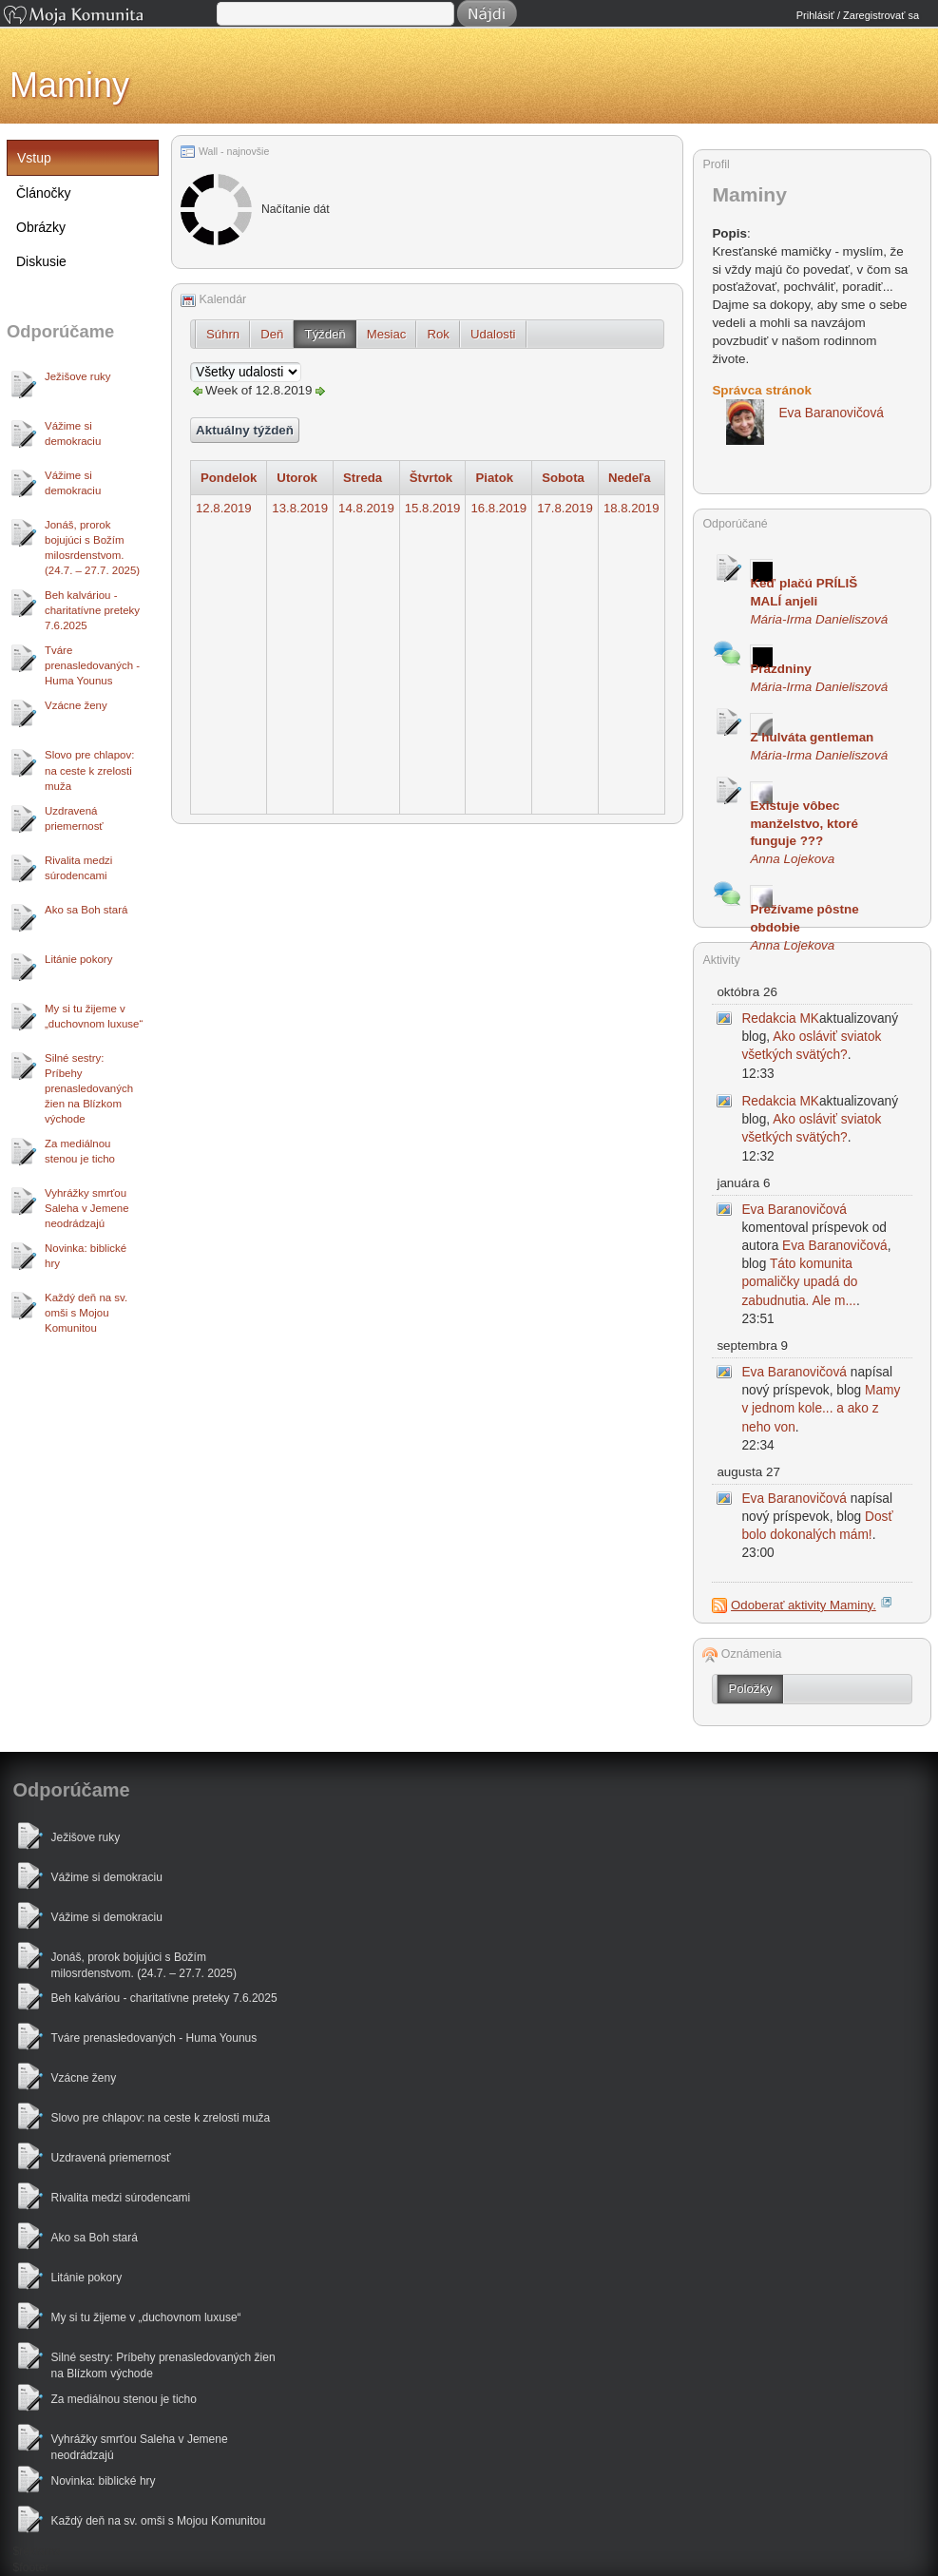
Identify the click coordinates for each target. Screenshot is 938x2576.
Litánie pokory (78, 959)
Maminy (69, 85)
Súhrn (222, 334)
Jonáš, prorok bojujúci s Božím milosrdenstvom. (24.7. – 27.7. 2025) (92, 547)
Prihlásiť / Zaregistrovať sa (857, 15)
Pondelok (229, 478)
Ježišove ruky (77, 376)
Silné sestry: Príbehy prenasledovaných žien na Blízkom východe (89, 1088)
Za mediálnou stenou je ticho (80, 1151)
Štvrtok (431, 478)
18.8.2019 (631, 508)
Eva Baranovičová (794, 1209)
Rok (438, 334)
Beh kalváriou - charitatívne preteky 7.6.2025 (92, 610)
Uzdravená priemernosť (74, 818)
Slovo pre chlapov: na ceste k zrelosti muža (89, 770)
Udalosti (493, 334)
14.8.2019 (366, 508)
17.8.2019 (565, 508)
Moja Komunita (108, 16)
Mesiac (387, 334)
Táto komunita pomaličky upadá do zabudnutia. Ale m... (799, 1282)
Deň (271, 334)
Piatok (494, 478)
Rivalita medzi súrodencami (78, 868)
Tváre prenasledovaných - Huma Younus (92, 665)
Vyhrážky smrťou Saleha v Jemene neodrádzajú (87, 1208)
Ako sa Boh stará (86, 909)
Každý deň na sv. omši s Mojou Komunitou (86, 1313)
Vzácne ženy (76, 705)
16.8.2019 (498, 508)
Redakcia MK (780, 1018)
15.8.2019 (433, 508)
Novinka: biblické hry (85, 1255)
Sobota (563, 478)
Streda (362, 478)
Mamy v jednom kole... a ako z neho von (820, 1408)
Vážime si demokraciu (73, 433)
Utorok (297, 478)
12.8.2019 (224, 508)
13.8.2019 (300, 508)
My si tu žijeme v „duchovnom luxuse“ (94, 1016)
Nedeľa (629, 478)
